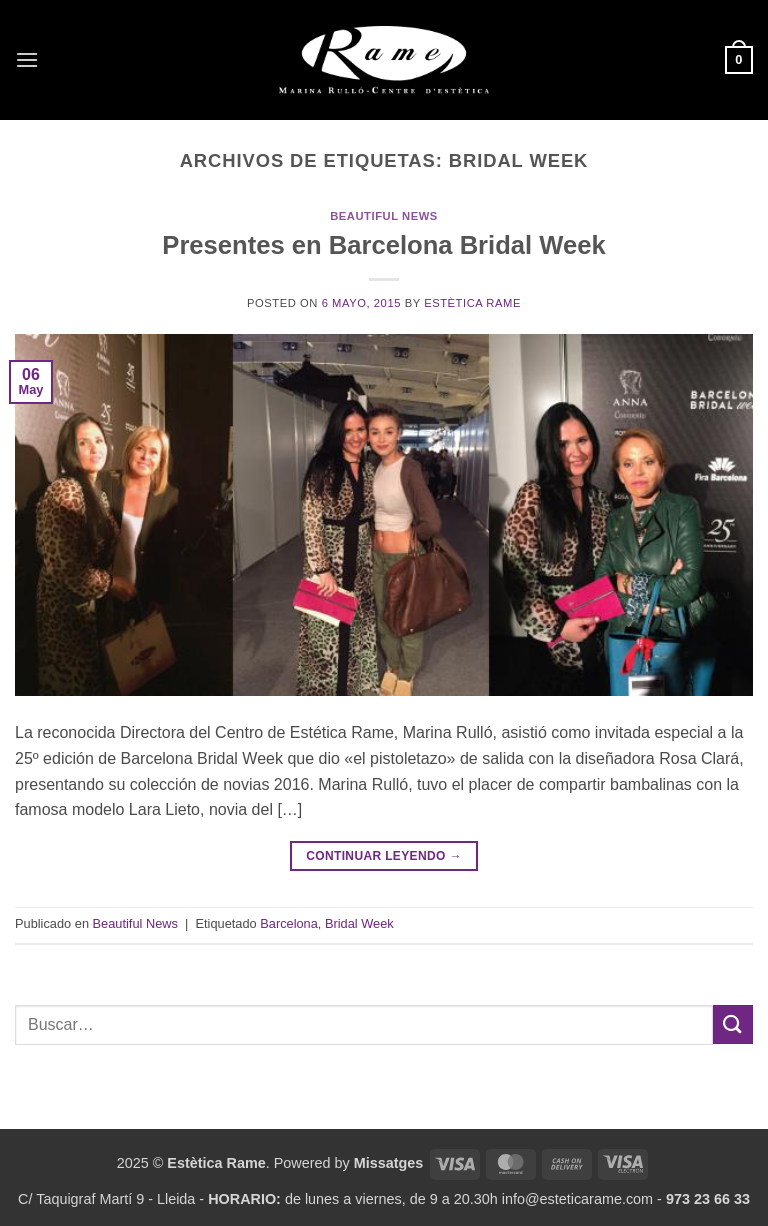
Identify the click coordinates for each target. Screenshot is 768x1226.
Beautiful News (384, 216)
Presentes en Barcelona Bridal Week (383, 245)
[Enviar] (733, 1024)
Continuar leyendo (384, 856)
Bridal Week (359, 923)
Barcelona (289, 923)
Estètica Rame (472, 303)
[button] (27, 59)
